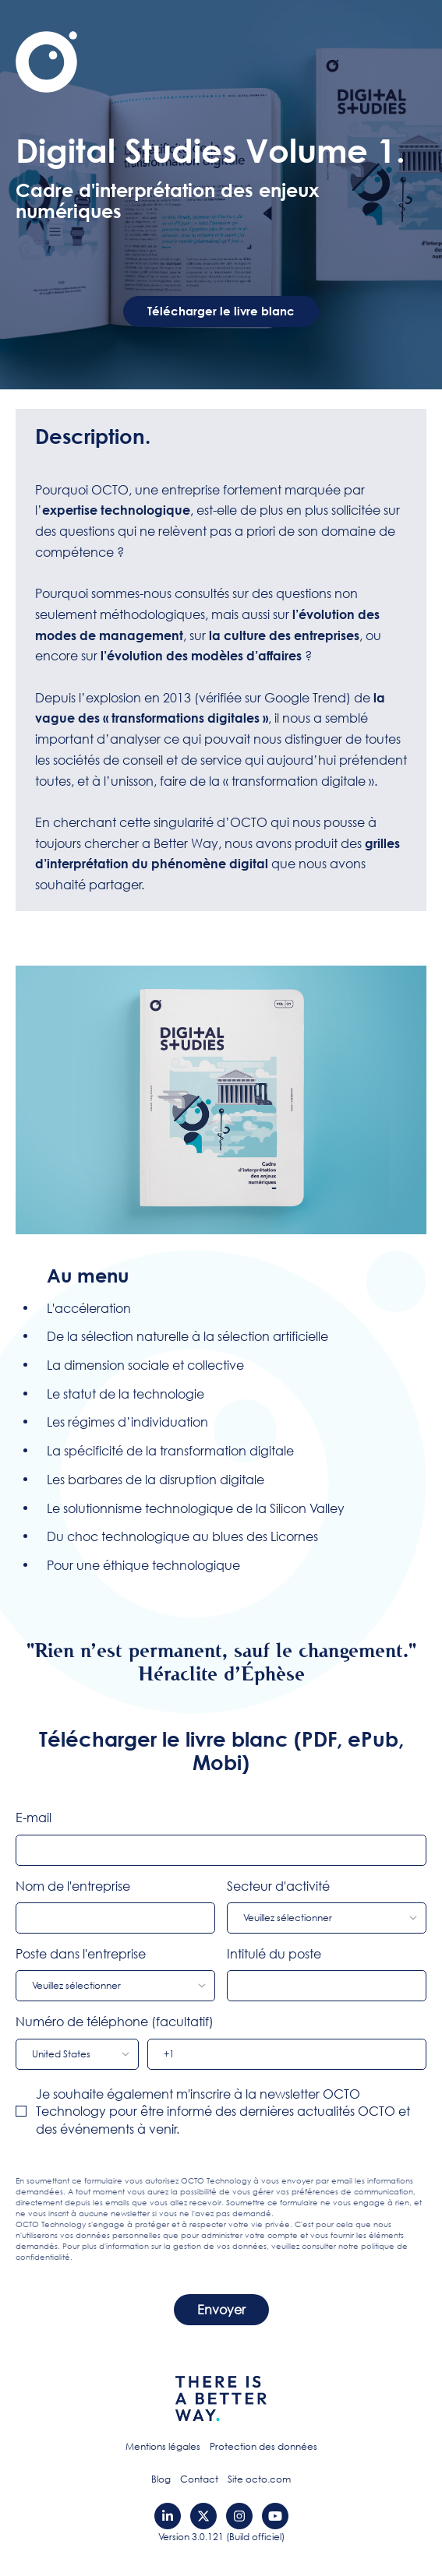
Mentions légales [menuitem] (163, 2446)
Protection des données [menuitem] (263, 2446)
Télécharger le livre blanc (221, 311)
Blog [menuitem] (161, 2479)
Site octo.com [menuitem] (259, 2479)
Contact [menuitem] (199, 2479)
